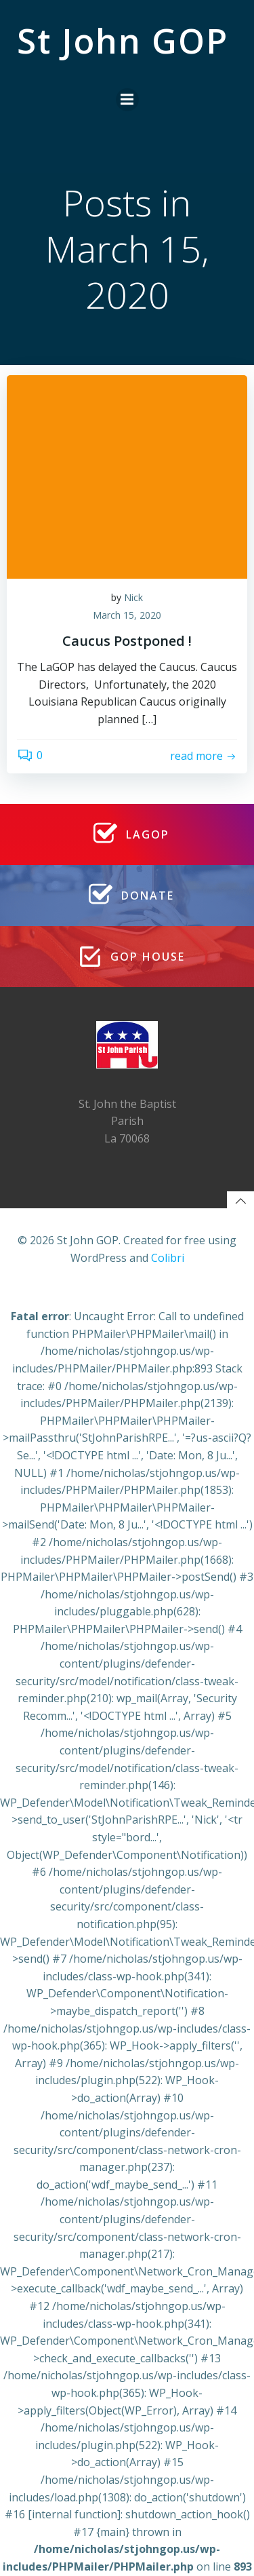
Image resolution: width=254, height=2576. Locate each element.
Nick (133, 597)
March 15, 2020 (127, 615)
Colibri (167, 1257)
